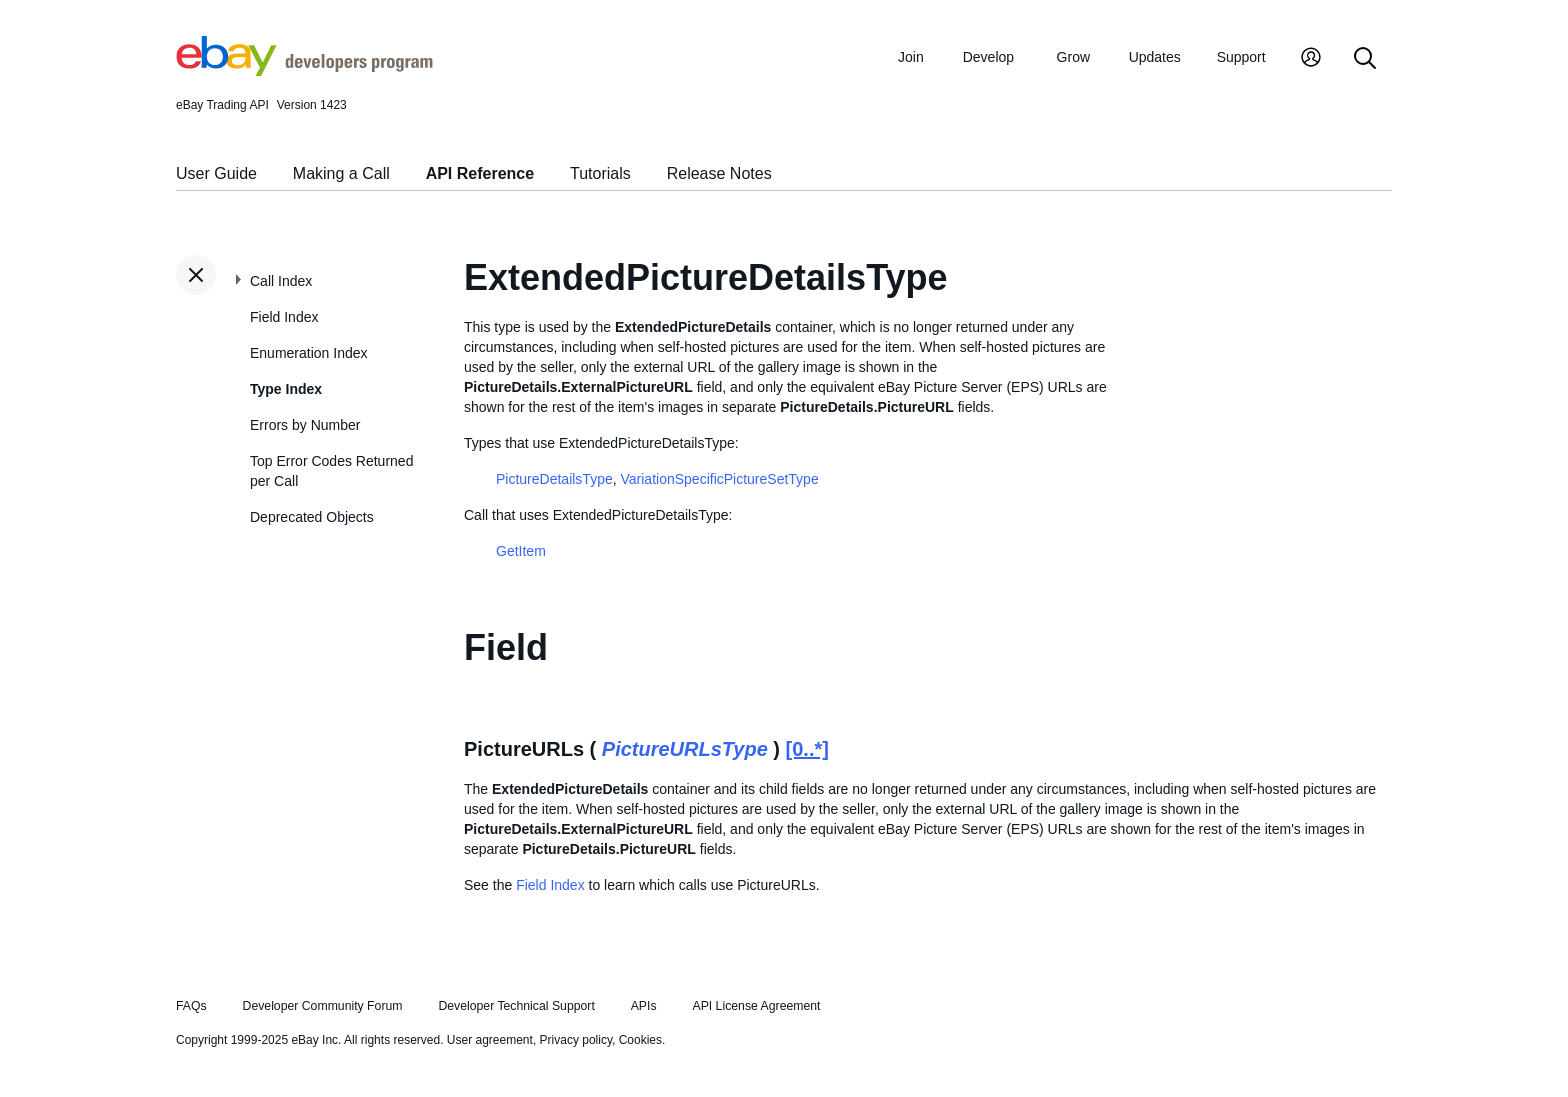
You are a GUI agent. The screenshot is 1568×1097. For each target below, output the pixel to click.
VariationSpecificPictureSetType (720, 479)
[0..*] (807, 749)
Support (1241, 57)
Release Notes (719, 173)
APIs (644, 1006)
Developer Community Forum (323, 1006)
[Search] (1365, 59)
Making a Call (341, 173)
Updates (1155, 57)
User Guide (216, 173)
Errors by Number (305, 425)
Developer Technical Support (516, 1006)
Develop (988, 57)
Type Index (286, 389)
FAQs (191, 1006)
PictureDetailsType (554, 479)
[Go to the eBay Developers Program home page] (304, 71)
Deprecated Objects (312, 517)
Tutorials (600, 173)
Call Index (281, 281)
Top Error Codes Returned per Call (331, 471)
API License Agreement (756, 1006)
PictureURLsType (685, 749)
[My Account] (1311, 59)
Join (911, 57)
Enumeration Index (309, 353)
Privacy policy (576, 1040)
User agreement (490, 1040)
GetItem (521, 551)
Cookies (640, 1040)
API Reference (480, 173)
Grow (1073, 57)
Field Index (284, 317)
